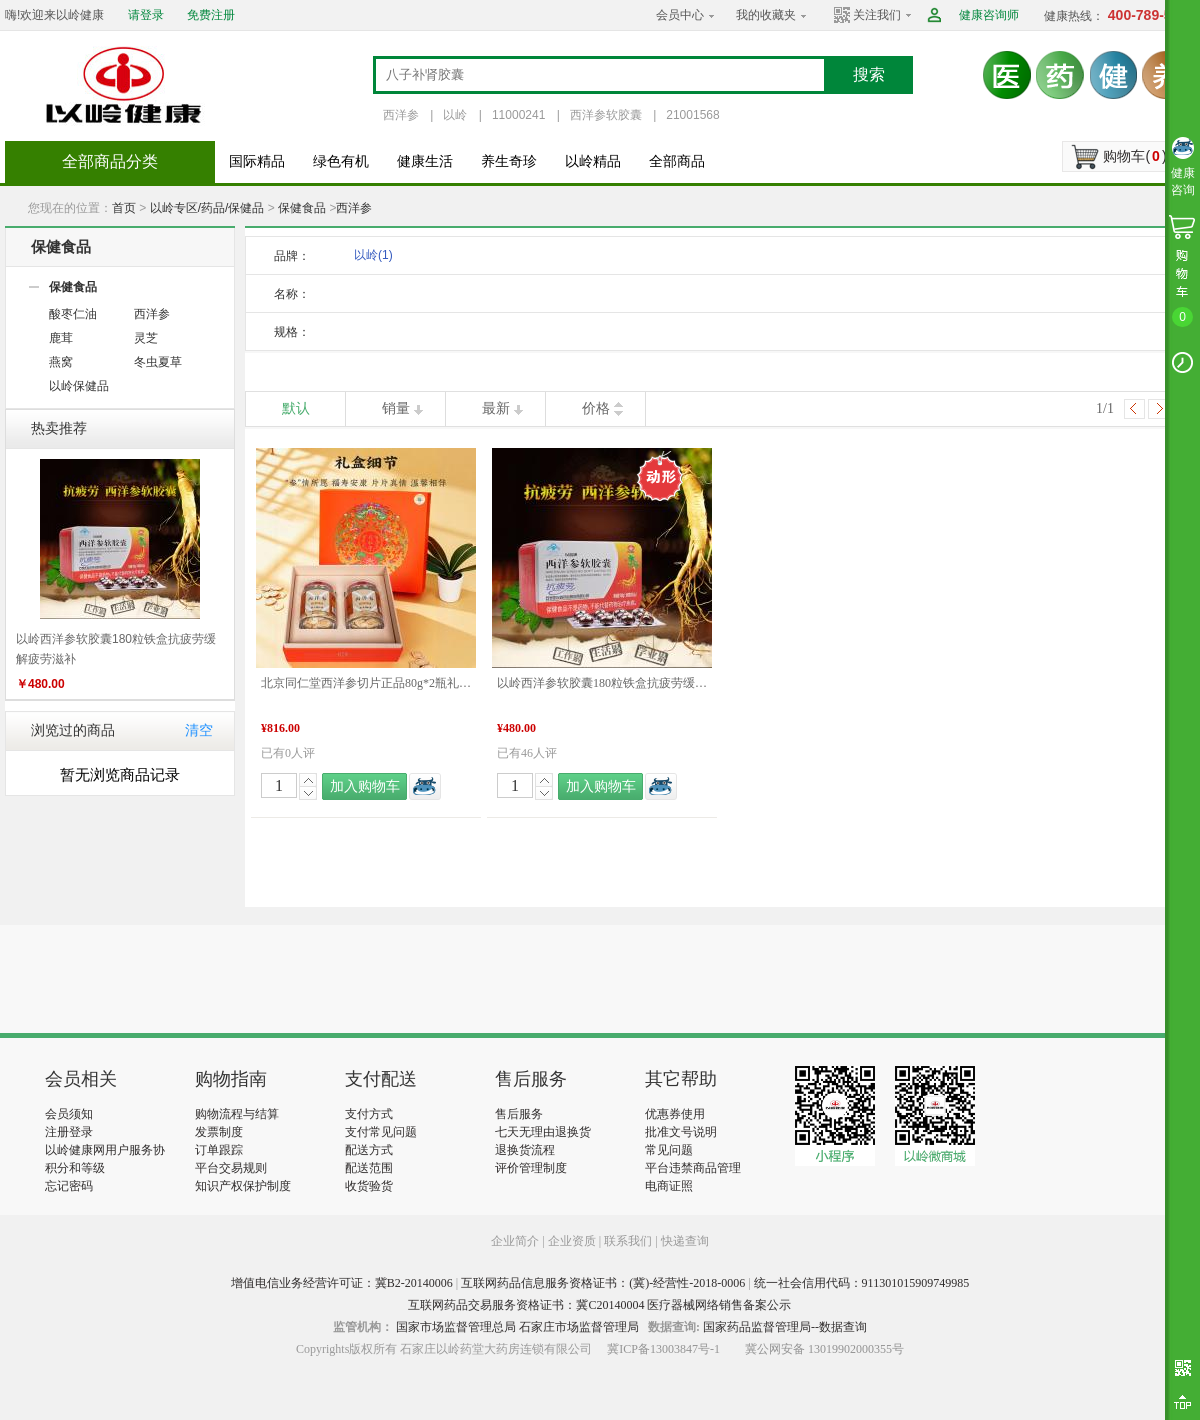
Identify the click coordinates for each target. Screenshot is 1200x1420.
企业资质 (572, 1241)
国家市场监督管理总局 (456, 1327)
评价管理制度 (531, 1168)
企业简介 (516, 1241)
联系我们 (628, 1241)
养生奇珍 (509, 161)
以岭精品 (593, 161)
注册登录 (69, 1132)
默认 (296, 408)
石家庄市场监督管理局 (579, 1327)
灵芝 (146, 338)
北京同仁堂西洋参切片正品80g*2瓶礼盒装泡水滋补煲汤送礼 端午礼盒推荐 (366, 683)
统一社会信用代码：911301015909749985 (862, 1283)
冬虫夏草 (158, 362)
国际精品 (257, 161)
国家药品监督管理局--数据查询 (785, 1327)
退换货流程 (525, 1150)
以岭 (455, 115)
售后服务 (519, 1114)
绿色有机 (341, 161)
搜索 (869, 74)
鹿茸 (61, 338)
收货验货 (369, 1186)
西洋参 (401, 115)
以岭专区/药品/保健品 (207, 208)
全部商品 (677, 161)
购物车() (1134, 156)
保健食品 (302, 208)
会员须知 (69, 1114)
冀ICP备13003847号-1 (663, 1349)
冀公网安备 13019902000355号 (824, 1349)
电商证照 (669, 1186)
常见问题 (669, 1150)
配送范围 (369, 1168)
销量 (396, 408)
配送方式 (369, 1150)
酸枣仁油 (73, 314)
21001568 (692, 115)
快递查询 (685, 1241)
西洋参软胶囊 (606, 115)
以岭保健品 (79, 386)
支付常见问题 (381, 1132)
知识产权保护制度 (243, 1186)
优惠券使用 (675, 1114)
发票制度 (219, 1132)
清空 (199, 730)
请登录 (146, 15)
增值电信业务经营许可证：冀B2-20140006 (342, 1283)
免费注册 (211, 15)
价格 (596, 408)
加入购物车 (365, 786)
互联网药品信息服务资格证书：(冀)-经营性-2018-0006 (603, 1283)
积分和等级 (75, 1168)
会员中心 (680, 15)
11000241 (518, 115)
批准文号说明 (681, 1132)
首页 (124, 208)
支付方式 (369, 1114)
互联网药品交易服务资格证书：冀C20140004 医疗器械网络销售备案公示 (599, 1305)
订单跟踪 (219, 1150)
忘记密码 (69, 1186)
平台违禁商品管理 (693, 1168)
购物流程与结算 (237, 1114)
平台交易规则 (231, 1168)
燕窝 (61, 362)
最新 (496, 408)
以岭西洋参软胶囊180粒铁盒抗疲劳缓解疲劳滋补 (602, 683)
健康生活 (425, 161)
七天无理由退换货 (543, 1132)
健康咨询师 (989, 15)
